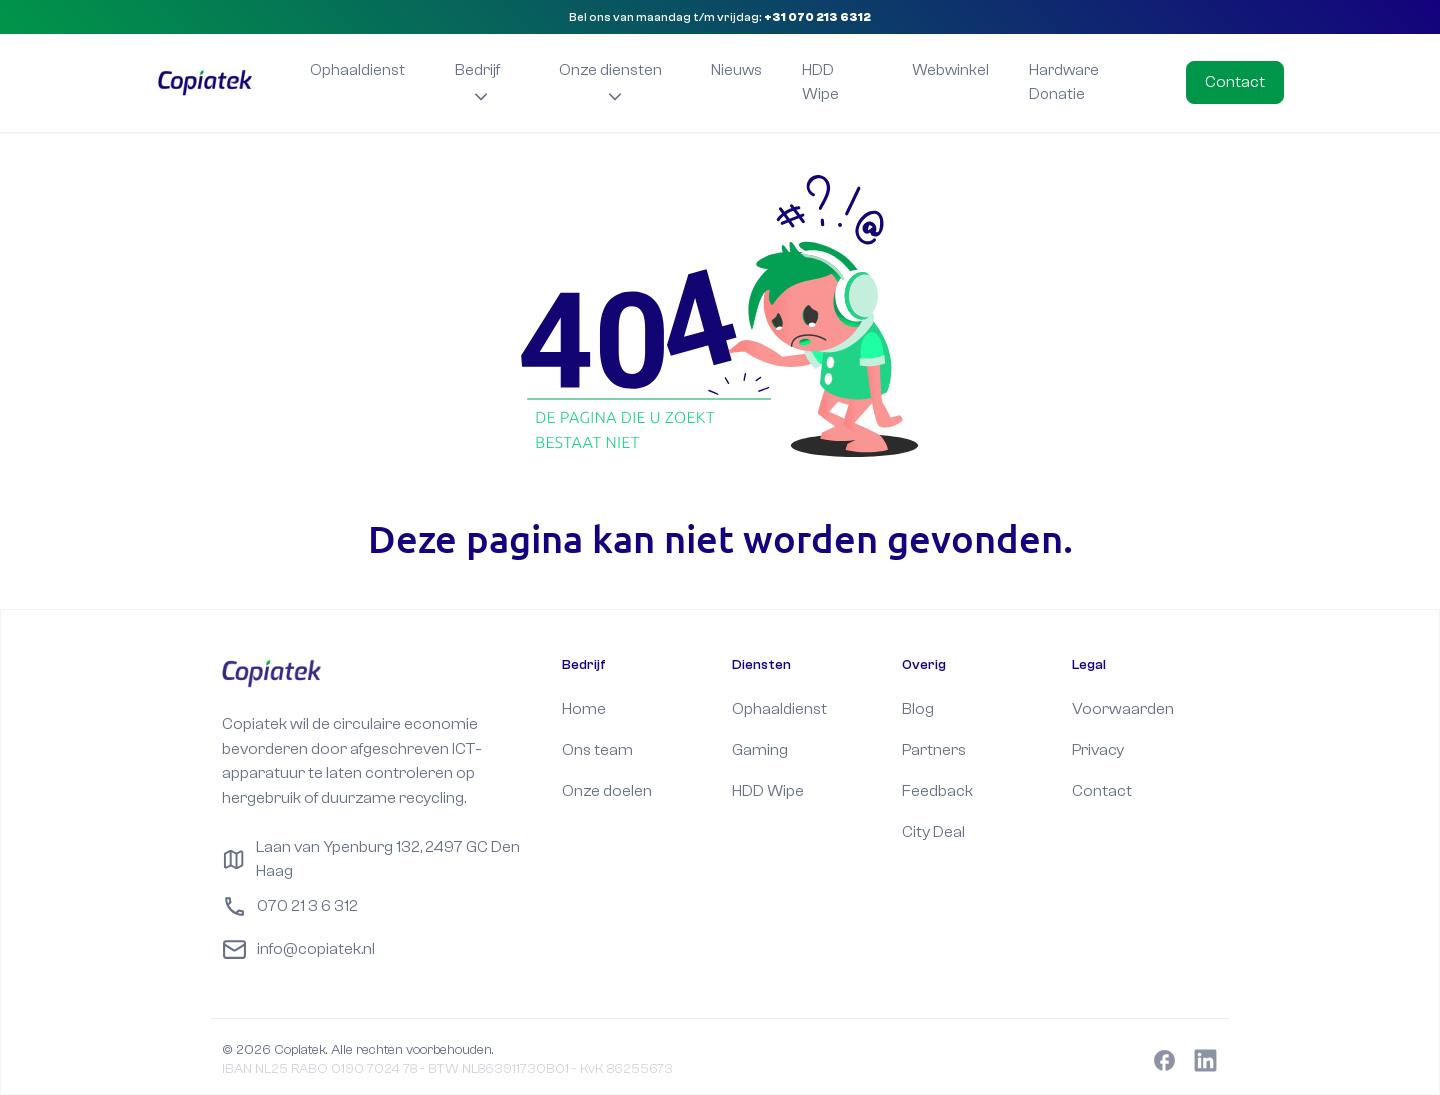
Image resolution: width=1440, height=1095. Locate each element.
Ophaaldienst (357, 70)
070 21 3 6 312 (290, 906)
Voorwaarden (1123, 708)
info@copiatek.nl (298, 949)
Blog (918, 708)
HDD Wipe (820, 82)
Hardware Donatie (1064, 82)
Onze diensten (610, 81)
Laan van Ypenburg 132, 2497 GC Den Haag (370, 859)
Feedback (937, 790)
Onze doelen (607, 790)
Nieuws (736, 70)
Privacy (1098, 749)
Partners (934, 749)
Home (584, 708)
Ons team (597, 749)
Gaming (760, 749)
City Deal (933, 831)
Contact (1235, 81)
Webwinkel (950, 70)
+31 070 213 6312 (817, 17)
